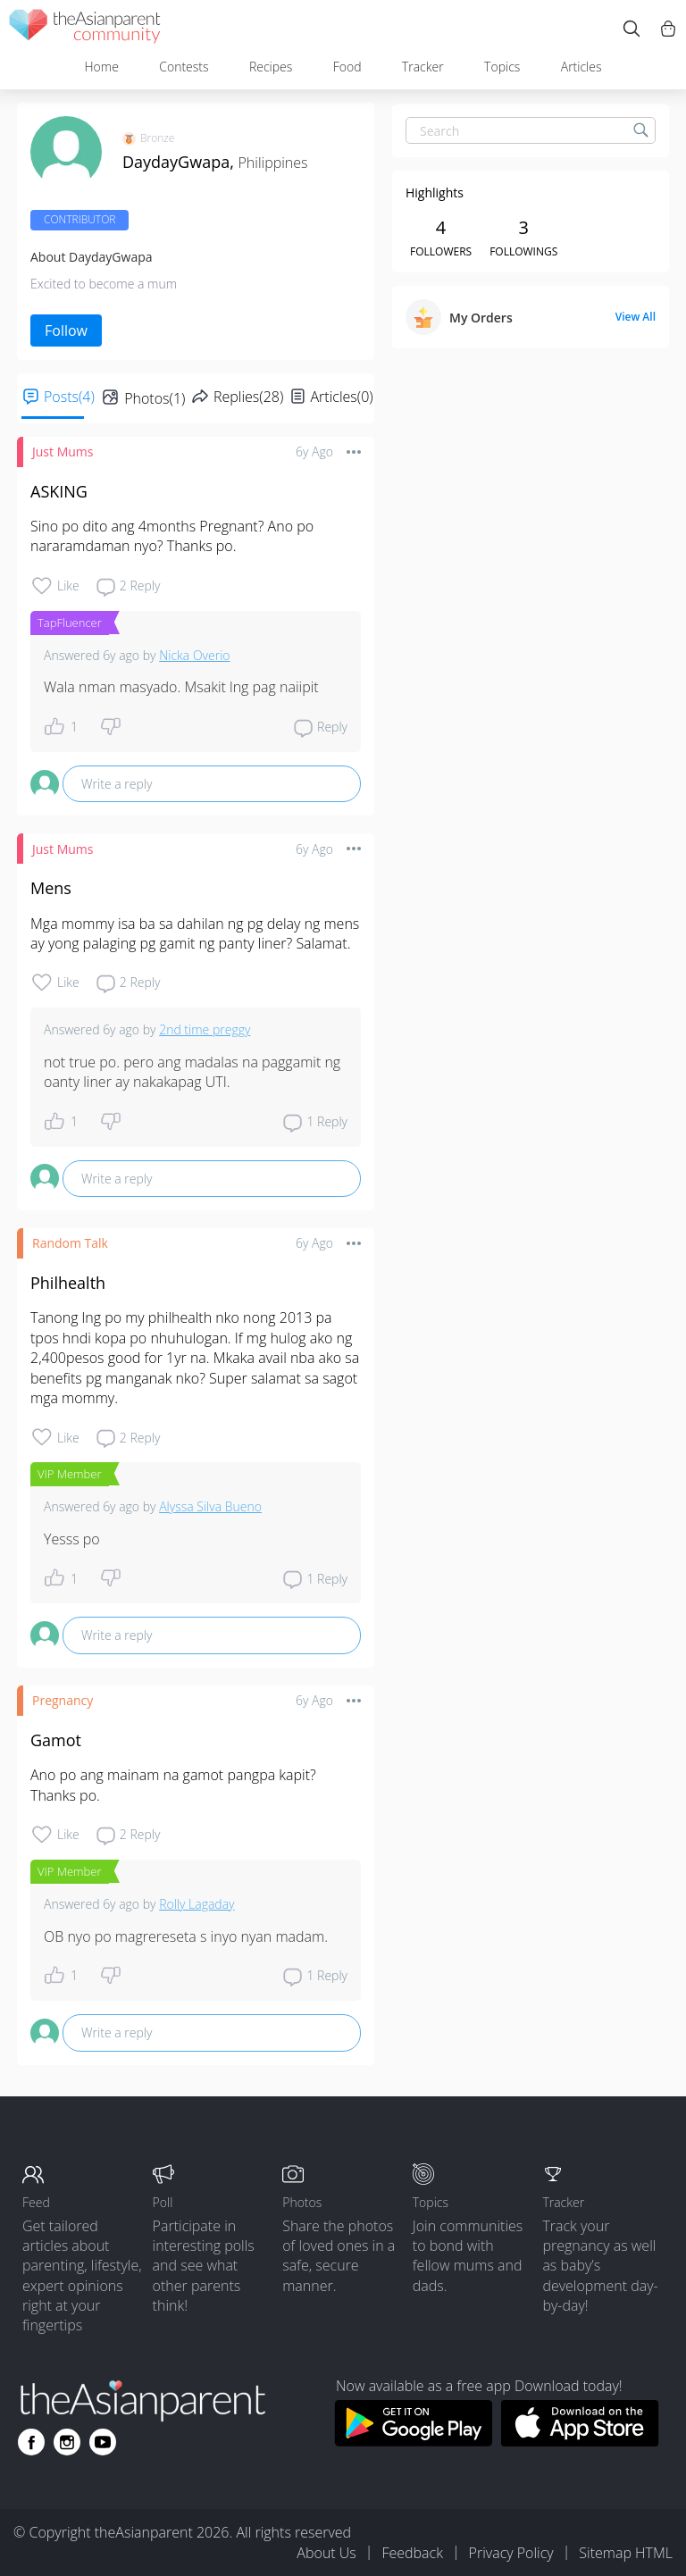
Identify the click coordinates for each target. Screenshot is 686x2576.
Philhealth (67, 1282)
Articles (581, 66)
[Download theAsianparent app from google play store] (413, 2441)
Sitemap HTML (626, 2553)
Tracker (423, 66)
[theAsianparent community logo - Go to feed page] (85, 29)
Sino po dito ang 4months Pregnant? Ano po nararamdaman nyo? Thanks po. (173, 536)
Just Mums (62, 451)
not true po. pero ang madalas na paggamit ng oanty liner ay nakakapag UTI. (194, 1071)
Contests (183, 66)
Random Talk (70, 1242)
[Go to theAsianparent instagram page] (67, 2442)
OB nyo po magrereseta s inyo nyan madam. (186, 1936)
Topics (502, 66)
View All (635, 317)
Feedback (411, 2553)
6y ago (314, 451)
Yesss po (72, 1539)
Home (101, 66)
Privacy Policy (511, 2553)
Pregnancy (62, 1700)
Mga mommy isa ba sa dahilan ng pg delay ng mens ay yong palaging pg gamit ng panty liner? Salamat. (196, 933)
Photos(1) (154, 398)
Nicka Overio (194, 655)
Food (347, 66)
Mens (50, 888)
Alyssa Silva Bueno (210, 1506)
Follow (66, 330)
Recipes (270, 66)
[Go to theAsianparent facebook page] (31, 2442)
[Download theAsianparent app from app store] (580, 2441)
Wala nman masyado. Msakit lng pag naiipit (181, 687)
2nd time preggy (204, 1029)
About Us (326, 2553)
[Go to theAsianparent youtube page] (102, 2442)
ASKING (59, 491)
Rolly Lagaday (196, 1903)
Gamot (55, 1740)
